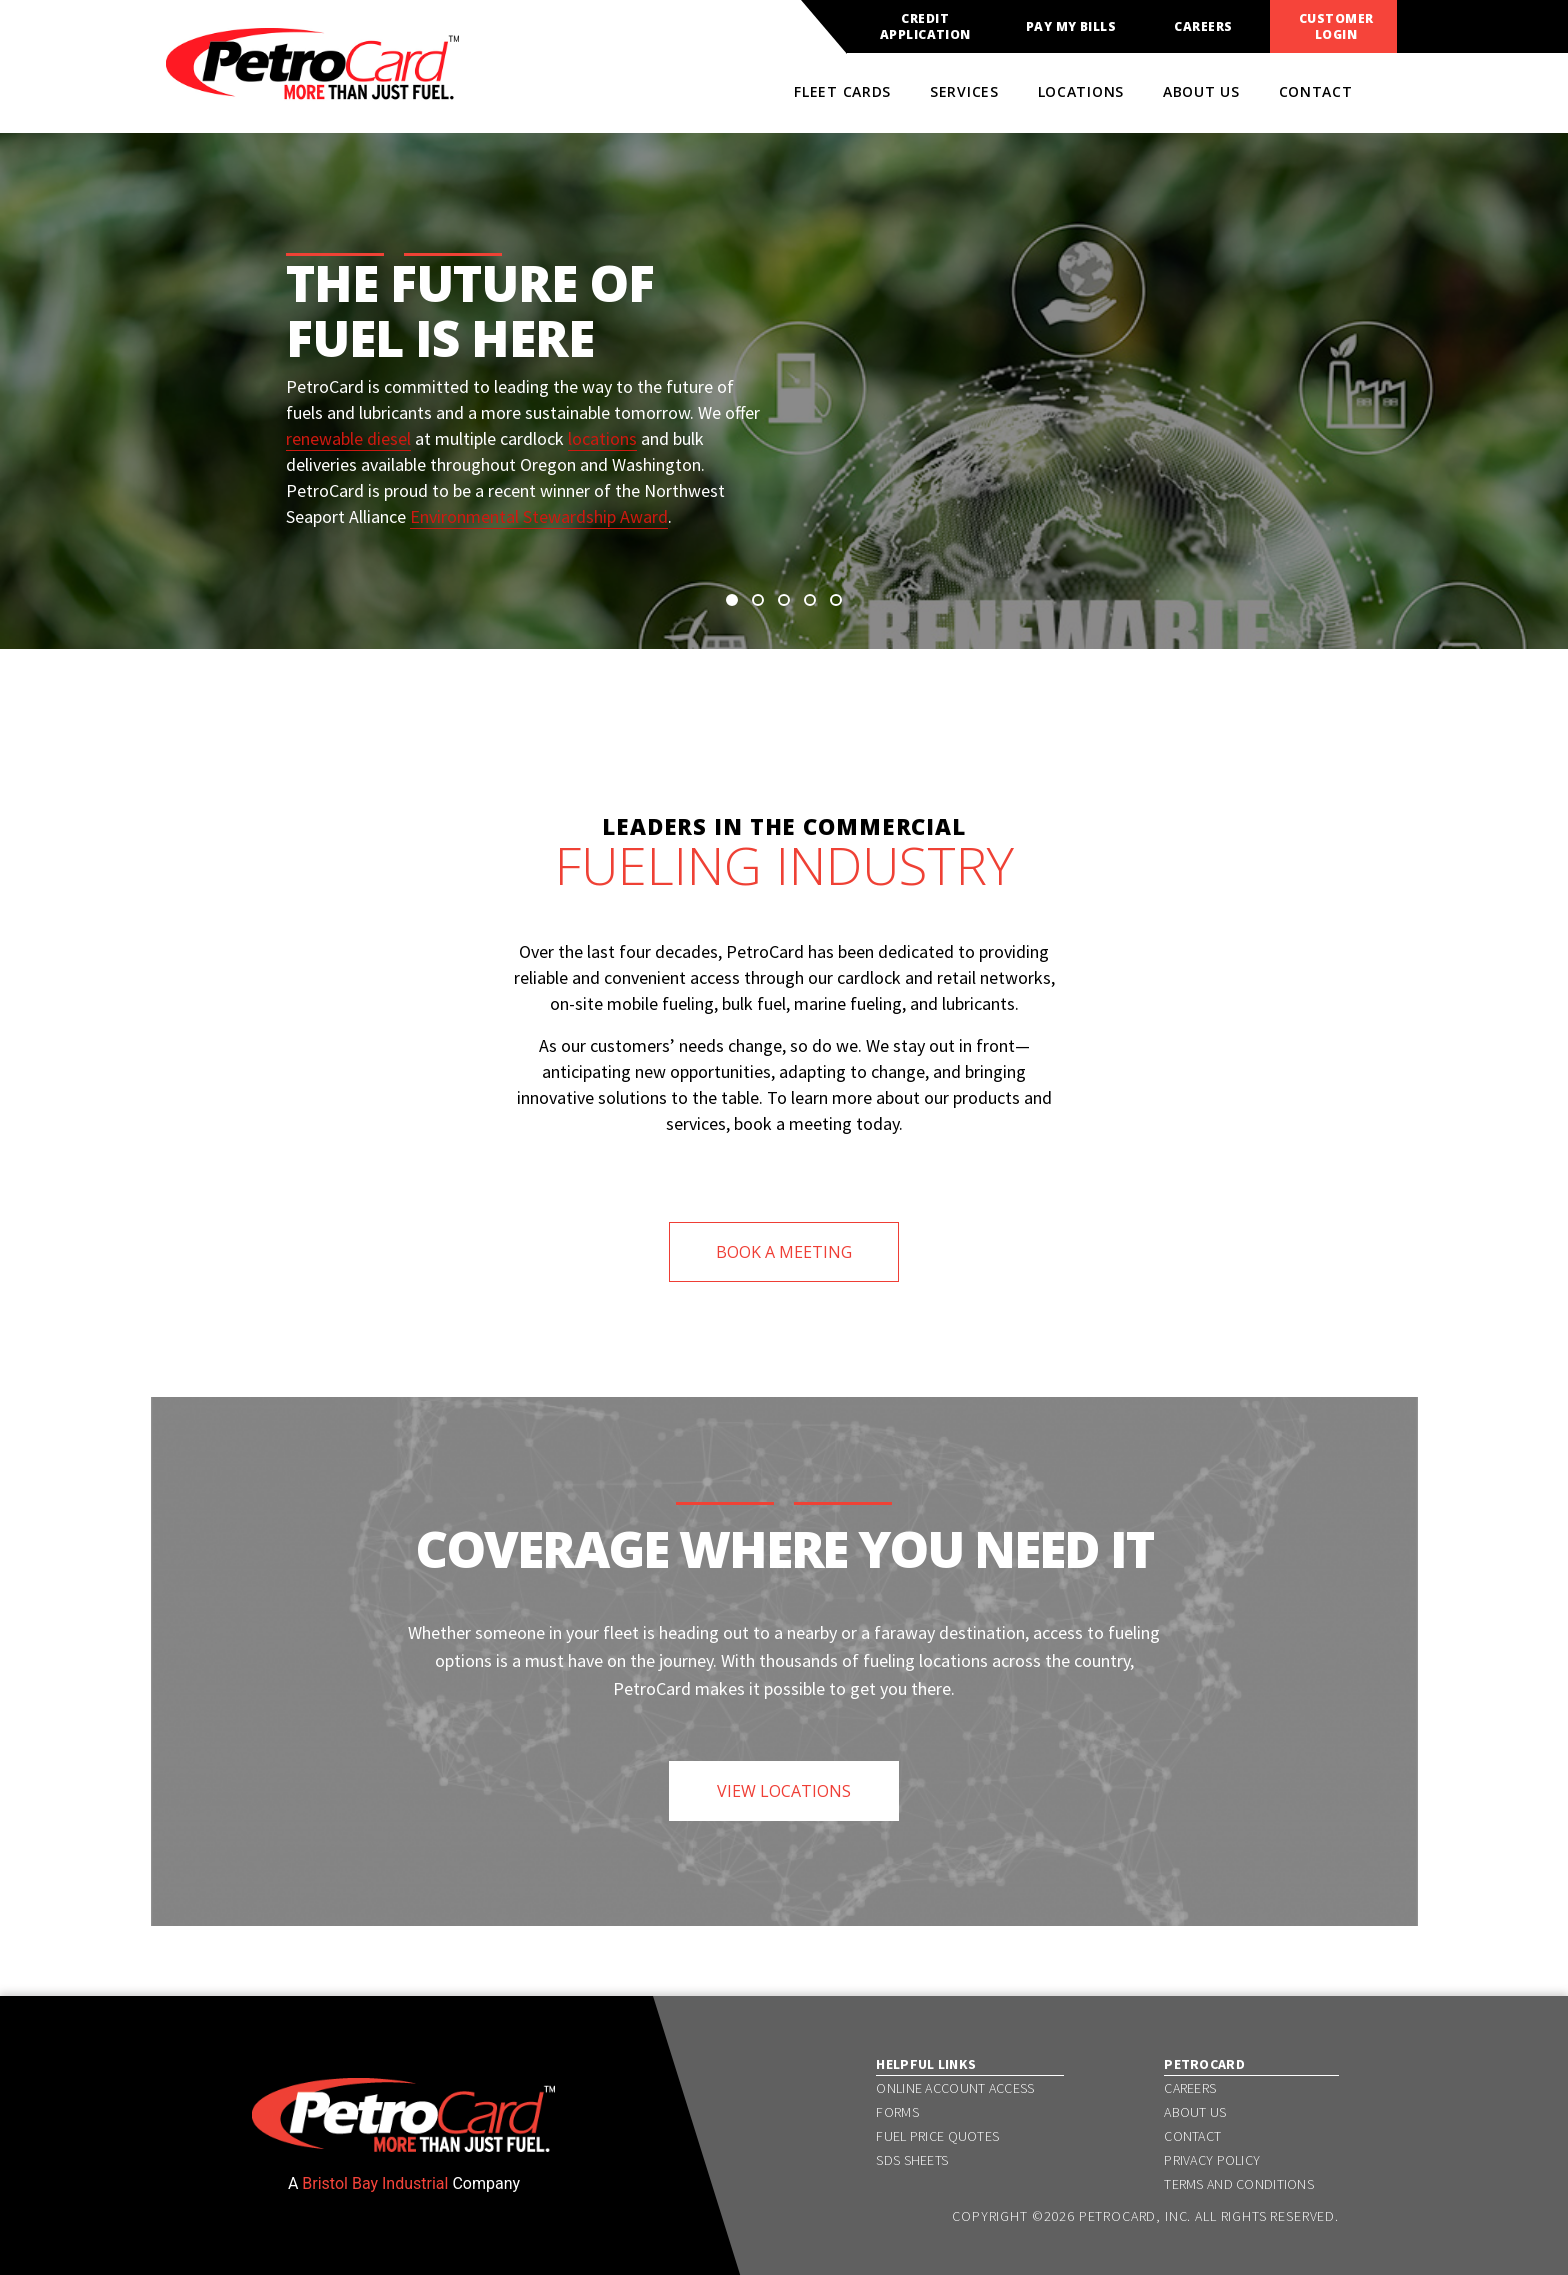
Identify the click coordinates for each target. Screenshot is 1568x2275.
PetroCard (1204, 2064)
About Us (1201, 91)
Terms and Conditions (1239, 2184)
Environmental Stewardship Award (539, 516)
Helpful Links (926, 2064)
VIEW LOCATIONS (784, 1791)
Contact (1316, 91)
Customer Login (1336, 27)
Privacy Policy (1212, 2160)
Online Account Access (955, 2088)
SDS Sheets (912, 2160)
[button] (732, 600)
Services (964, 91)
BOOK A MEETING (784, 1252)
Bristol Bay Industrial (375, 2183)
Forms (897, 2112)
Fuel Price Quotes (937, 2136)
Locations (1081, 91)
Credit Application (925, 27)
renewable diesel (348, 438)
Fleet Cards (842, 91)
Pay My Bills (1071, 27)
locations (602, 438)
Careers (1203, 27)
